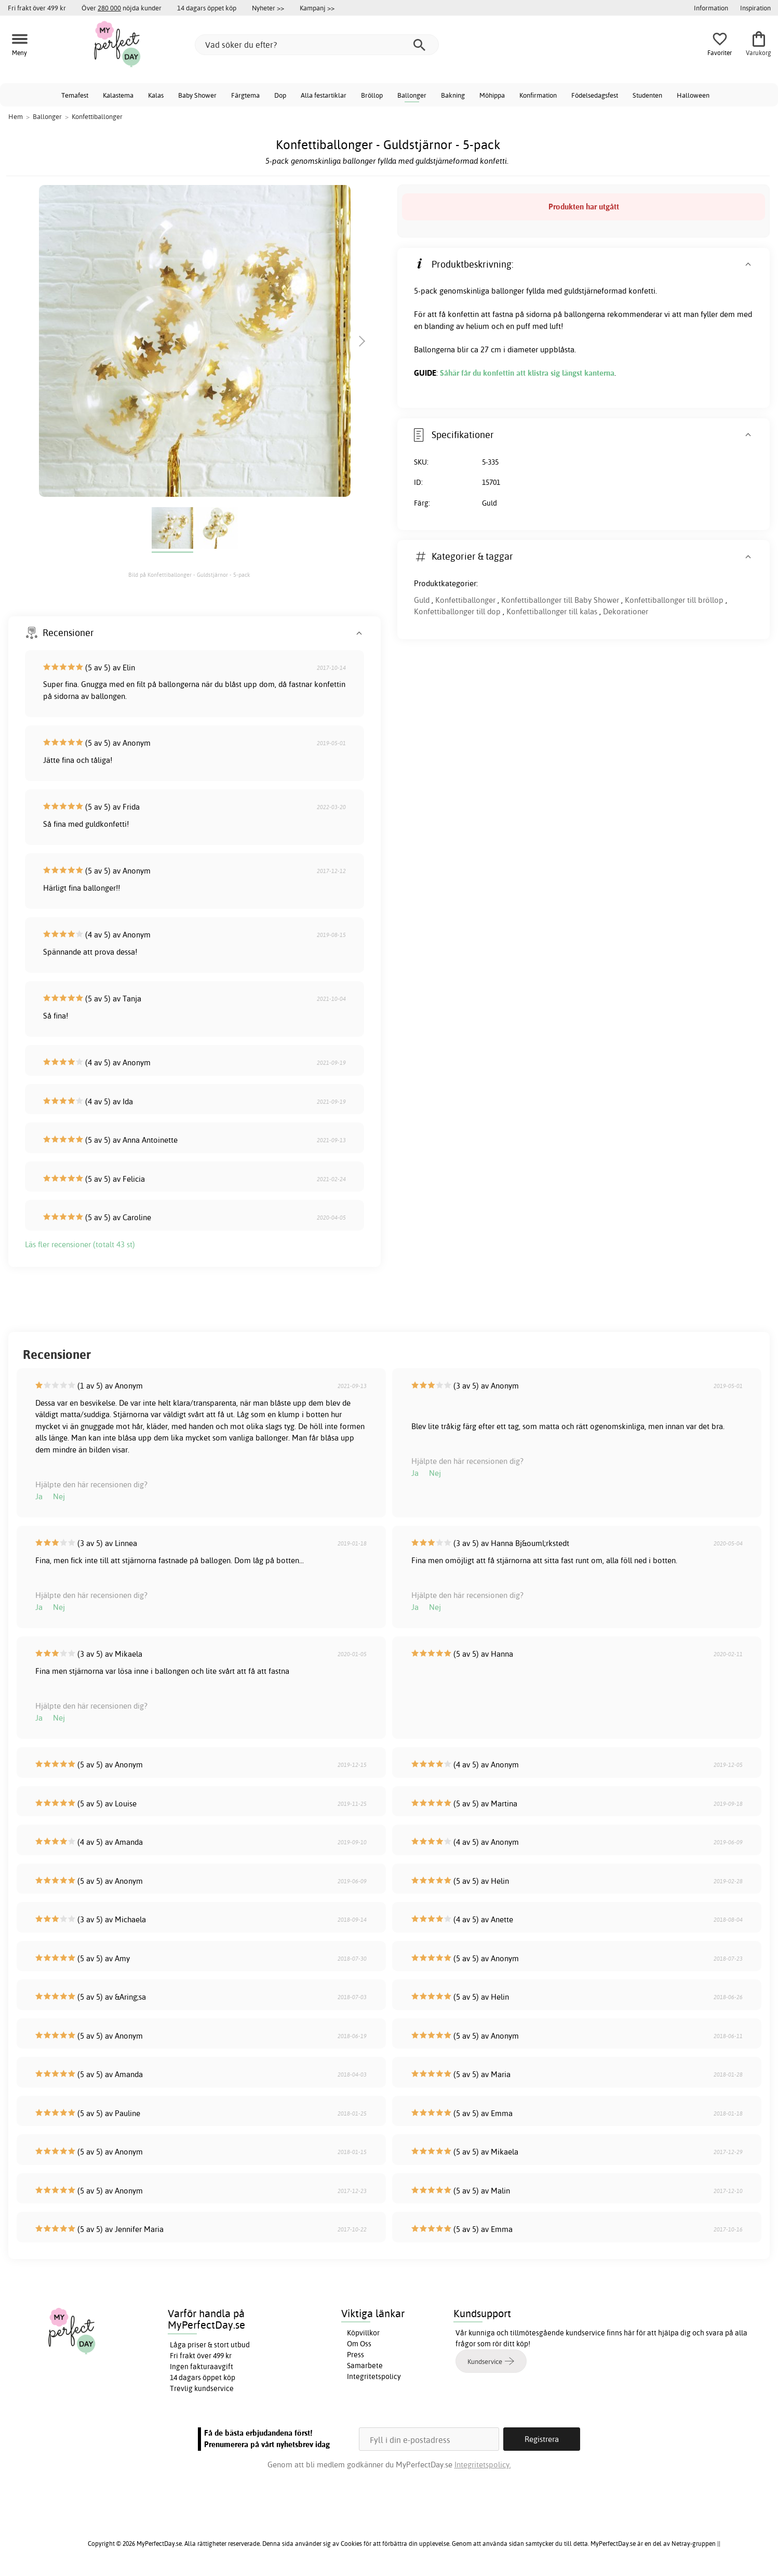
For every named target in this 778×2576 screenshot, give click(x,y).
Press (355, 2354)
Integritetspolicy (374, 2376)
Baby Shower (197, 95)
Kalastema (118, 95)
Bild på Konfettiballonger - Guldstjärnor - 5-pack (189, 574)
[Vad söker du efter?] (317, 44)
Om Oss (359, 2343)
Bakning (453, 95)
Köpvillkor (363, 2332)
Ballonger (411, 95)
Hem (15, 116)
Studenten (647, 95)
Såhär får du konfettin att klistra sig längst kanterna (527, 373)
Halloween (693, 95)
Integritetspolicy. (482, 2464)
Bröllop (372, 95)
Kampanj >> (317, 8)
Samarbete (365, 2365)
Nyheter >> (268, 8)
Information (711, 8)
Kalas (156, 95)
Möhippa (492, 95)
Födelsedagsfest (594, 95)
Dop (280, 95)
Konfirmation (538, 95)
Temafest (74, 95)
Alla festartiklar (323, 95)
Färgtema (245, 95)
